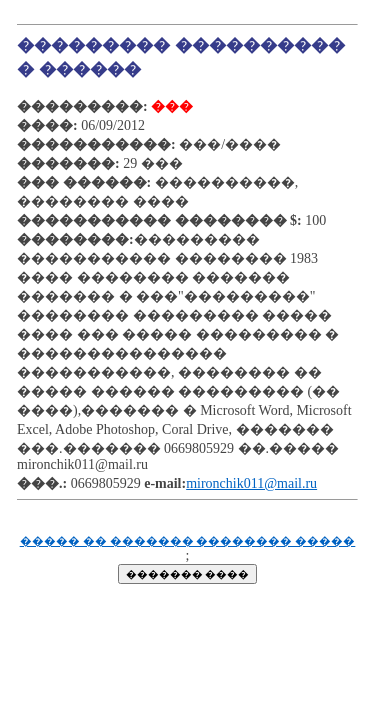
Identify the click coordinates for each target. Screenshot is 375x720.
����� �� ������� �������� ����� (188, 541)
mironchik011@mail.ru (251, 483)
